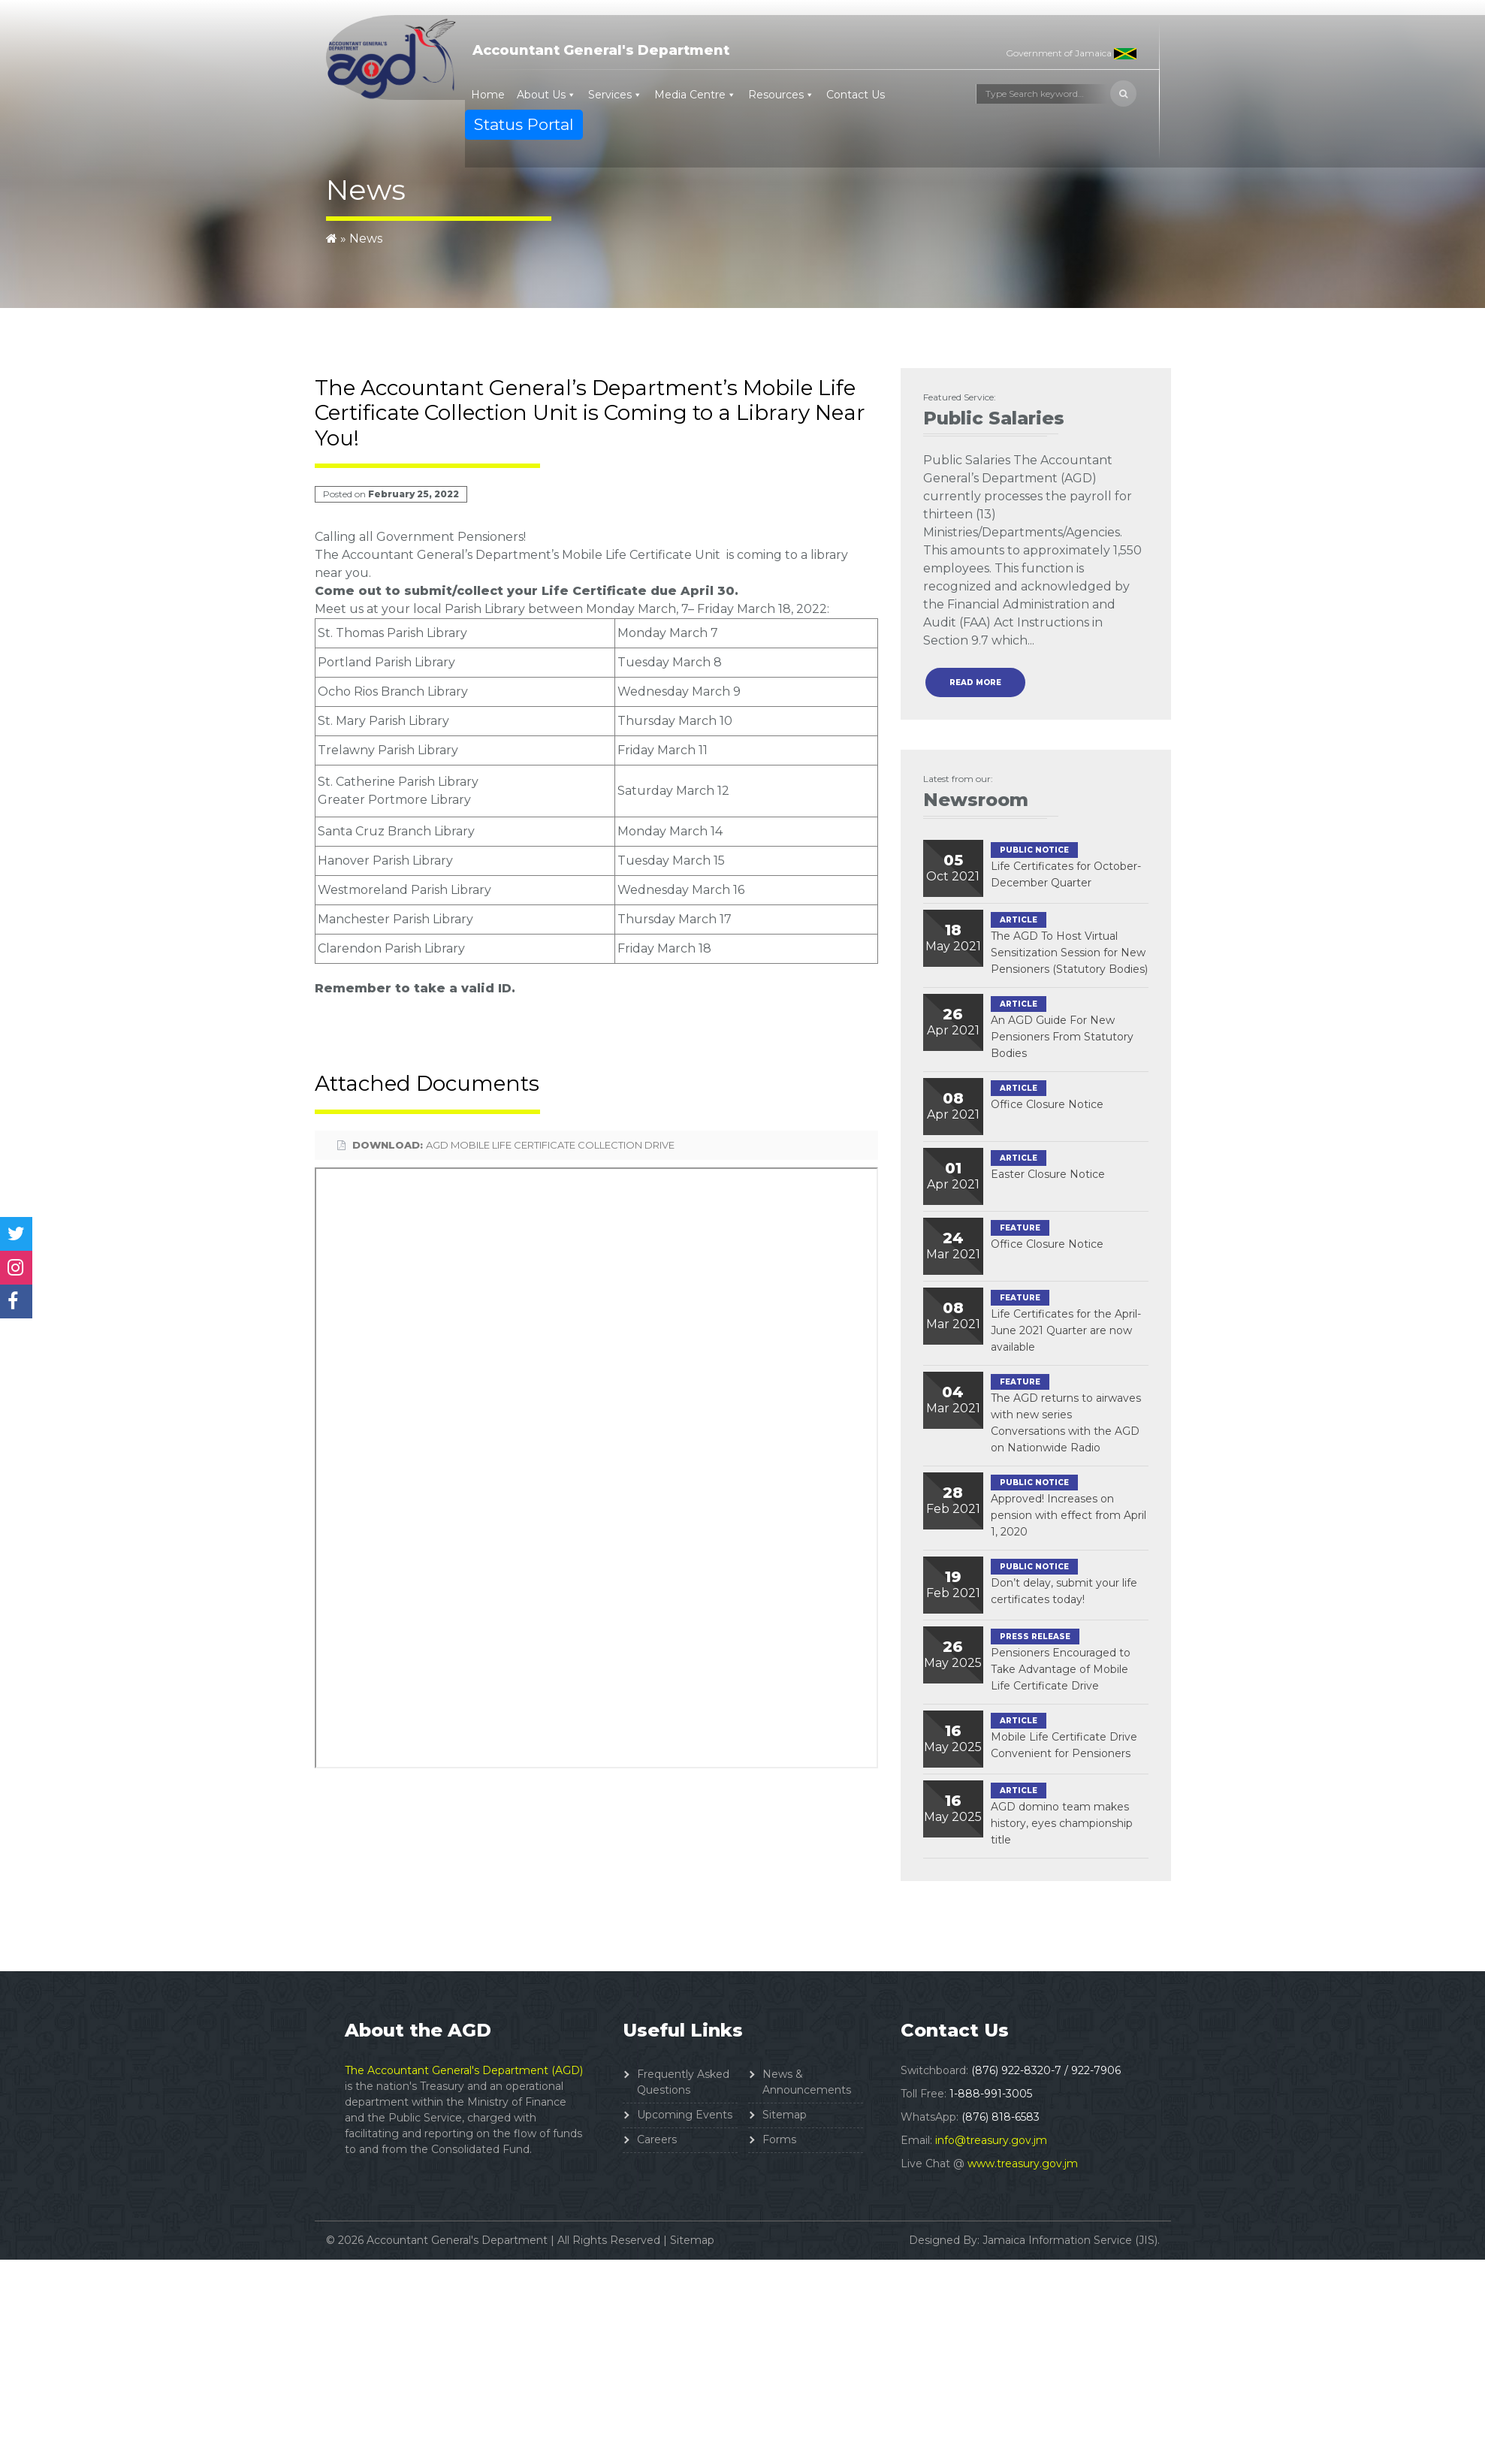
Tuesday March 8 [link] (669, 662)
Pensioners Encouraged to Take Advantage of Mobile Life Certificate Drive (1060, 1669)
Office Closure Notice (1047, 1104)
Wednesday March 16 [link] (680, 890)
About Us (541, 94)
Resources (776, 94)
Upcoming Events (684, 2114)
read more (975, 682)
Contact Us (855, 94)
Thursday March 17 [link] (674, 919)
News (365, 238)
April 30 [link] (708, 591)
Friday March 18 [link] (744, 609)
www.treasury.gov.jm (1022, 2163)
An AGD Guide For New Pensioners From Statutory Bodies (1062, 1036)
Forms (779, 2139)
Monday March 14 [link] (670, 831)
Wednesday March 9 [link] (679, 691)
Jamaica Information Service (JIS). (1071, 2240)
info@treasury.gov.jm (991, 2140)
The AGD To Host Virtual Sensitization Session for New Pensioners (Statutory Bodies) (1069, 952)
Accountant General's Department (600, 50)
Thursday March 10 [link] (674, 721)
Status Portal (524, 124)
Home (488, 94)
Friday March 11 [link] (662, 750)
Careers (657, 2139)
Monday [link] (610, 609)
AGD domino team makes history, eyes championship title (1062, 1823)
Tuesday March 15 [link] (671, 860)
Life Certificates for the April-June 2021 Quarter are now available (1066, 1330)
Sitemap (784, 2114)
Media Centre (690, 94)
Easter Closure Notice (1048, 1174)
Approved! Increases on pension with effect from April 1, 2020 (1068, 1515)
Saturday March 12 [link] (673, 791)
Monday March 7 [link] (667, 633)
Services (610, 94)
